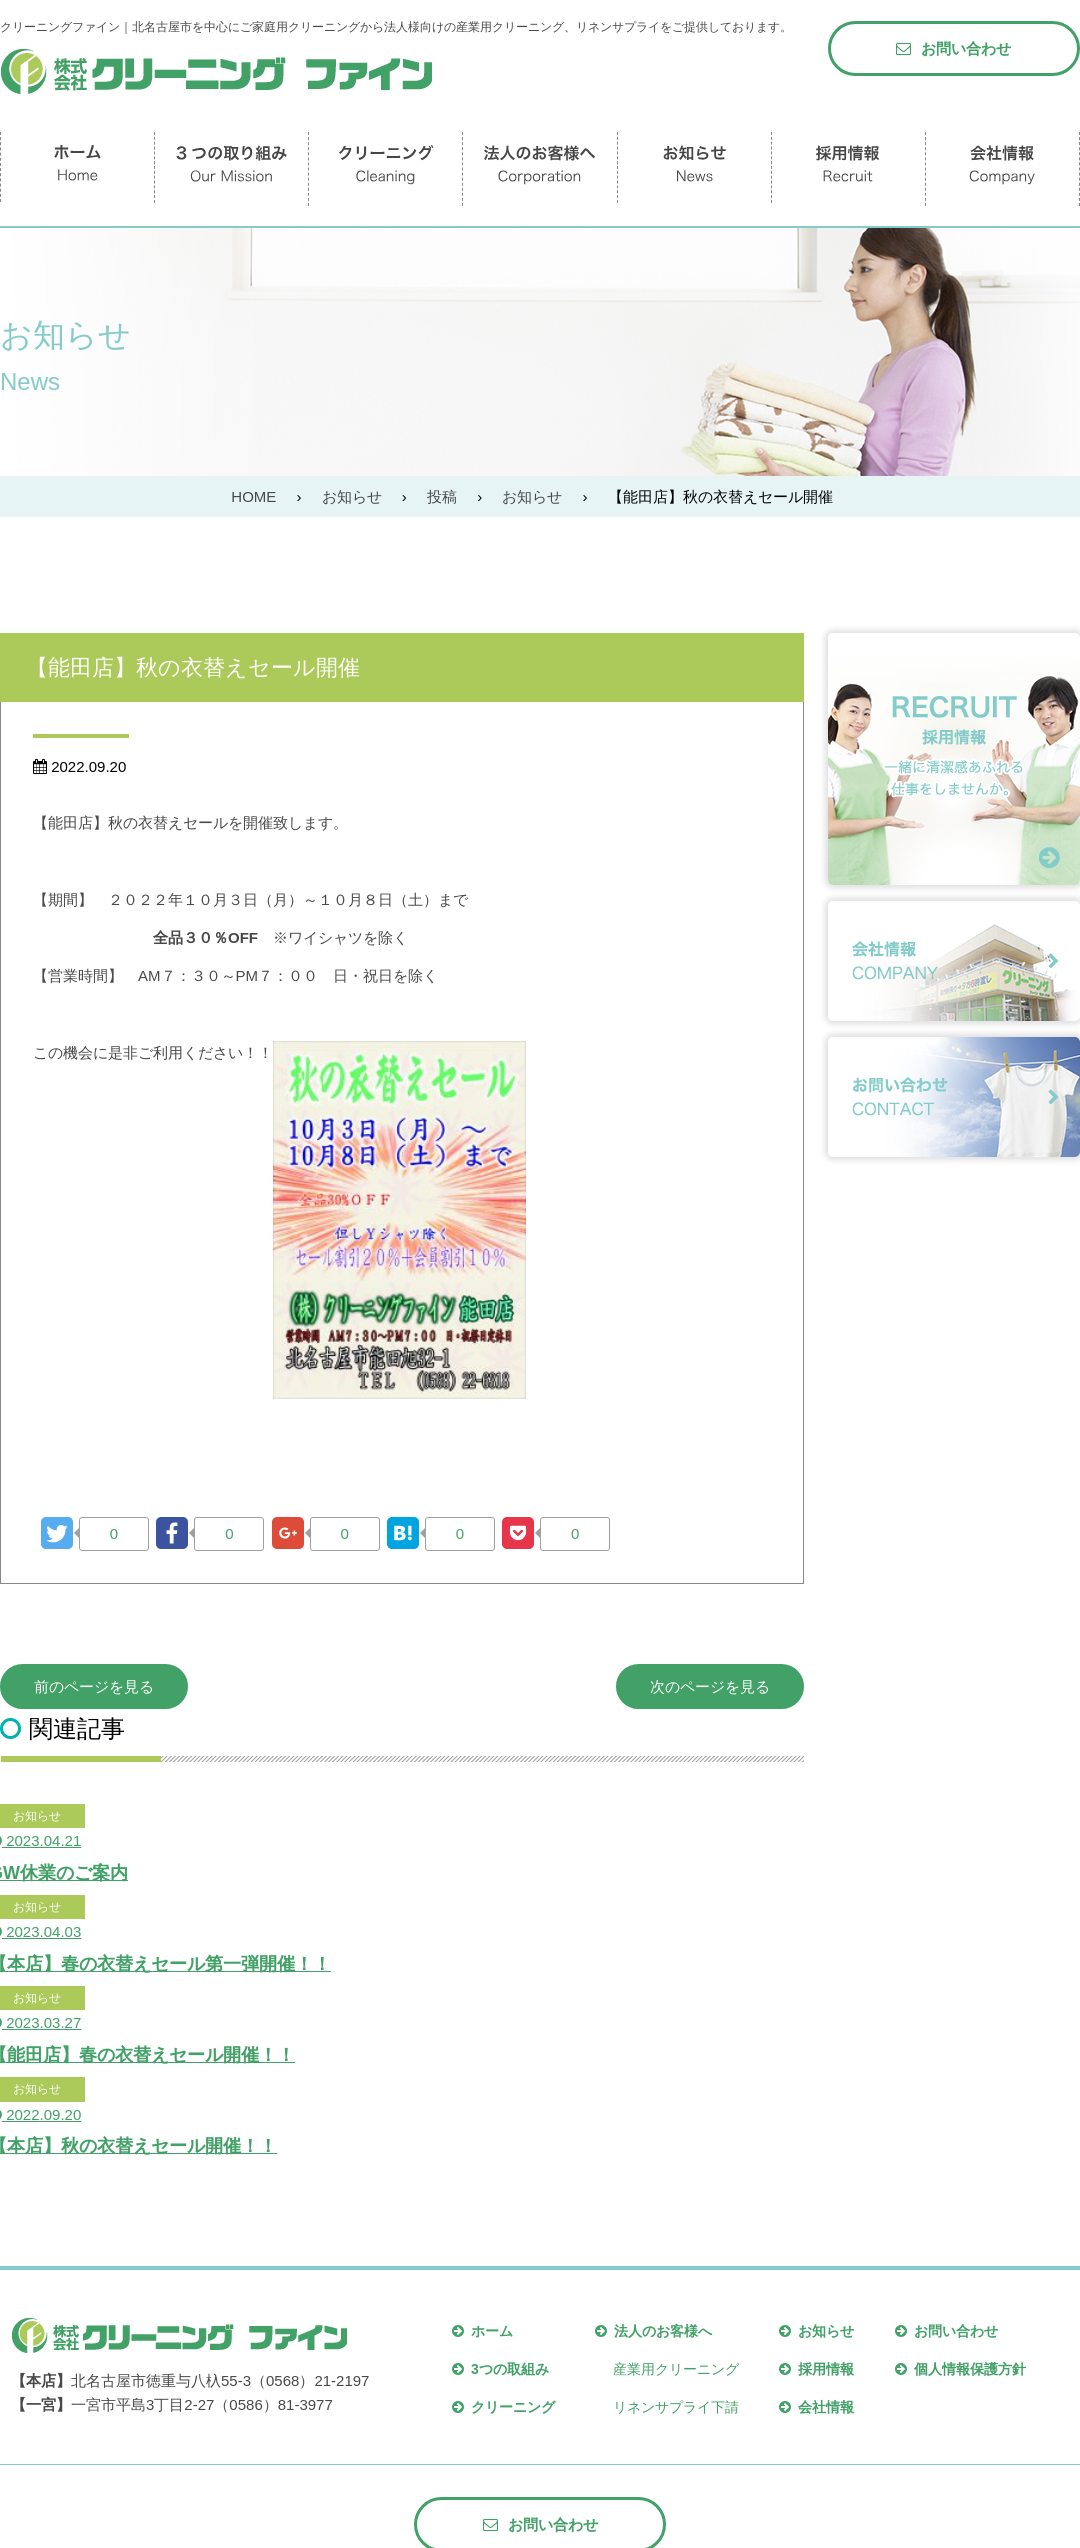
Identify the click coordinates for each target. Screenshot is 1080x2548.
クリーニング (503, 2407)
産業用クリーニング (676, 2369)
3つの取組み (500, 2369)
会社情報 (816, 2407)
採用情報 (816, 2369)
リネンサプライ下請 (676, 2407)
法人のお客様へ (653, 2331)
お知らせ (816, 2331)
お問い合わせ (953, 48)
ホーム (482, 2331)
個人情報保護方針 (960, 2369)
